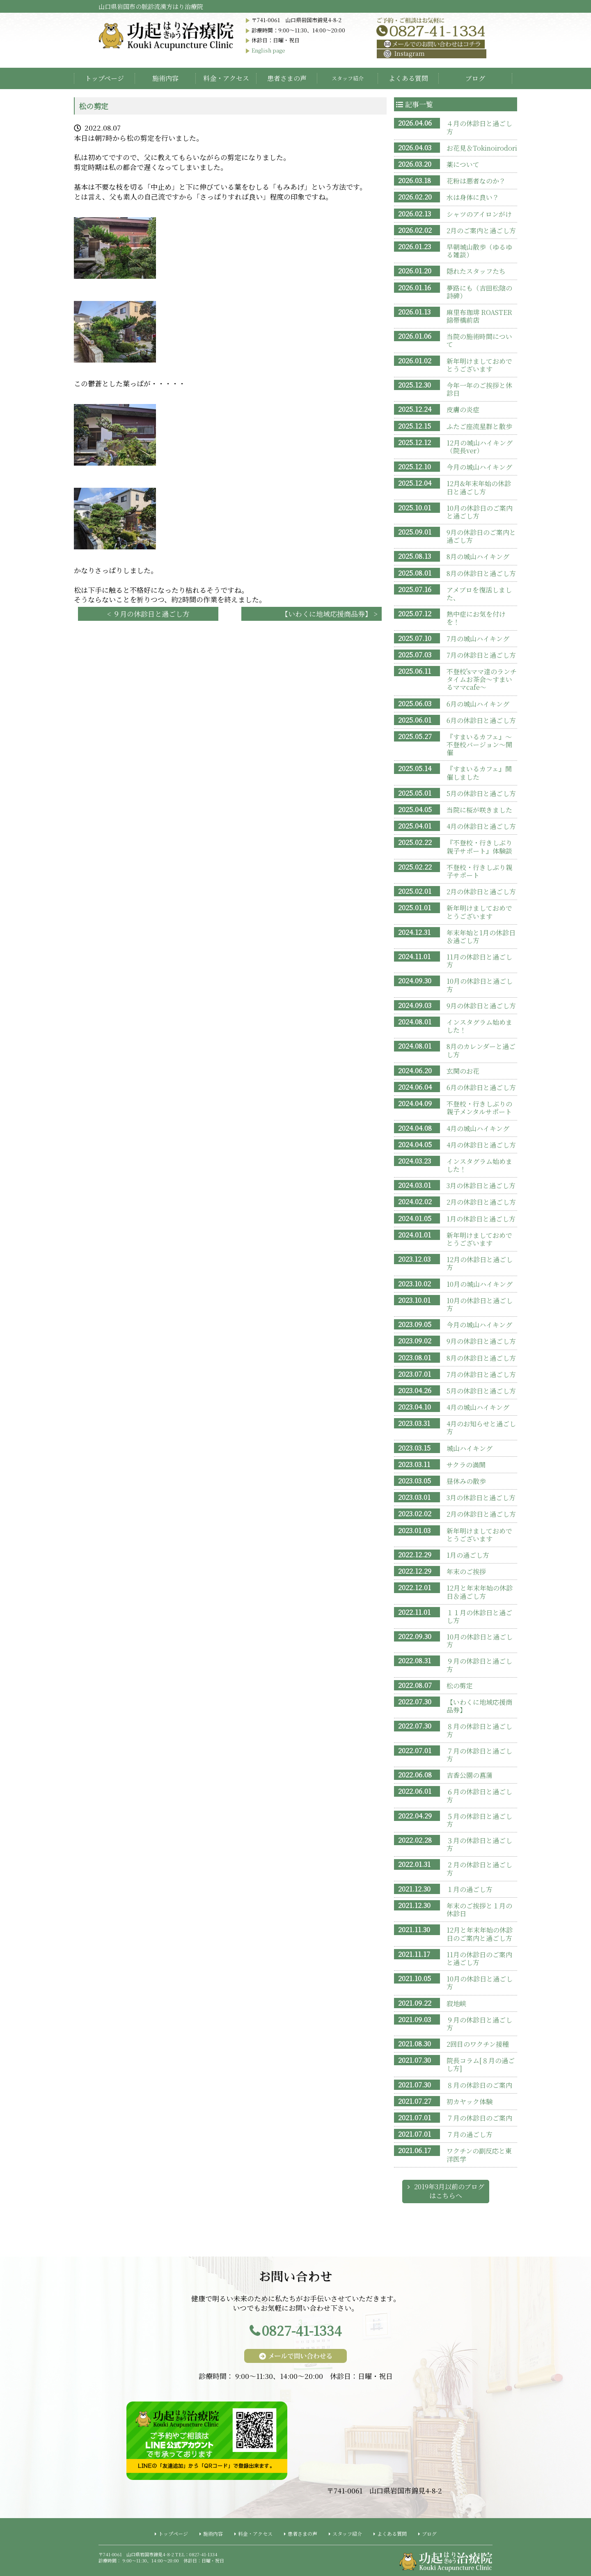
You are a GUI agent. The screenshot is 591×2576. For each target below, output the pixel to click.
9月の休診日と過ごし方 (481, 1005)
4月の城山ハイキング (478, 1128)
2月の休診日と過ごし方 (481, 891)
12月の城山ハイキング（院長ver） (480, 446)
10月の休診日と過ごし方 (480, 985)
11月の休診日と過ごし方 (479, 960)
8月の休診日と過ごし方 (481, 573)
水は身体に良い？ (473, 197)
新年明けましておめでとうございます (479, 365)
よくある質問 (408, 78)
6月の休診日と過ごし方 (481, 720)
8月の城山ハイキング (478, 556)
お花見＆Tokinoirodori (482, 148)
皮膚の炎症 (463, 409)
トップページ (104, 78)
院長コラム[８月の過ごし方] (481, 2064)
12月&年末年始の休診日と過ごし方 (479, 487)
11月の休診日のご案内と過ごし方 (479, 1958)
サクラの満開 (466, 1464)
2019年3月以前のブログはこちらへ (449, 2191)
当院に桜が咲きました (479, 810)
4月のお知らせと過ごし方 (481, 1427)
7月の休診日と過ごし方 (481, 655)
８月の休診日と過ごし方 (479, 1730)
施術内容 (165, 78)
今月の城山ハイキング (479, 467)
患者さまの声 (287, 78)
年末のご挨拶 (466, 1571)
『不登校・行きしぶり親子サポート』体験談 (479, 846)
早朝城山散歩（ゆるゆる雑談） (479, 250)
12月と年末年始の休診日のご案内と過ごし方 (480, 1933)
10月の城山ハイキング (480, 1284)
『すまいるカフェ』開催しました (479, 772)
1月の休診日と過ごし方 (481, 1219)
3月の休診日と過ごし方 (481, 1185)
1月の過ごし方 (468, 1555)
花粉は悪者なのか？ (476, 181)
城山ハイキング (469, 1448)
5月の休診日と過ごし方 (481, 793)
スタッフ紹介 (347, 2533)
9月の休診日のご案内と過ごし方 (481, 536)
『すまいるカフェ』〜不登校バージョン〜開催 (479, 744)
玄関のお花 (463, 1071)
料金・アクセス (226, 78)
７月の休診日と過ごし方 (479, 1754)
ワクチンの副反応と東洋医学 (479, 2154)
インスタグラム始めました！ (479, 1026)
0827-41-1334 (301, 2330)
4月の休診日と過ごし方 (481, 826)
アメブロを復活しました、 (479, 593)
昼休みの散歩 (466, 1481)
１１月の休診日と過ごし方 (479, 1616)
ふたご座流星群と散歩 (479, 426)
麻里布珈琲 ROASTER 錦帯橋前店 (479, 316)
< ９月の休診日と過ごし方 (148, 613)
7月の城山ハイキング (478, 638)
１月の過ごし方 (469, 1889)
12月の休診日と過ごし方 (480, 1263)
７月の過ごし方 (469, 2134)
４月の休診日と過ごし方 (479, 127)
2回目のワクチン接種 (478, 2044)
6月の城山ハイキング (478, 704)
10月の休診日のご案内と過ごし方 (480, 512)
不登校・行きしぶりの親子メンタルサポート (479, 1107)
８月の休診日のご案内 (479, 2085)
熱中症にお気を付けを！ (476, 618)
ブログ (475, 78)
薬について (463, 164)
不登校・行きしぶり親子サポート (479, 871)
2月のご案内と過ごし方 (481, 230)
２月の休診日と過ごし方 (479, 1868)
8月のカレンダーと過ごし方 (481, 1050)
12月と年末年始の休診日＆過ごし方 (480, 1591)
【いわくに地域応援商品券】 (479, 1706)
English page (268, 50)
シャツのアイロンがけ (479, 214)
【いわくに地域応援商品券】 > (329, 613)
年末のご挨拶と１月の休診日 (479, 1909)
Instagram (404, 53)
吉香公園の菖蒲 (469, 1775)
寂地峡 (456, 2003)
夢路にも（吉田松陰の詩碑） (479, 292)
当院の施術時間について (479, 340)
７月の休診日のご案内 (479, 2118)
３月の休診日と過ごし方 (479, 1844)
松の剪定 (460, 1685)
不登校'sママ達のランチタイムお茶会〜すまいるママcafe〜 (482, 679)
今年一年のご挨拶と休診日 (479, 389)
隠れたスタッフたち (476, 271)
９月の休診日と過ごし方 (479, 1665)
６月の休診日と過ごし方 (479, 1795)
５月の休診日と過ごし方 (479, 1820)
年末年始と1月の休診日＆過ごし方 (481, 936)
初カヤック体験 (469, 2101)
